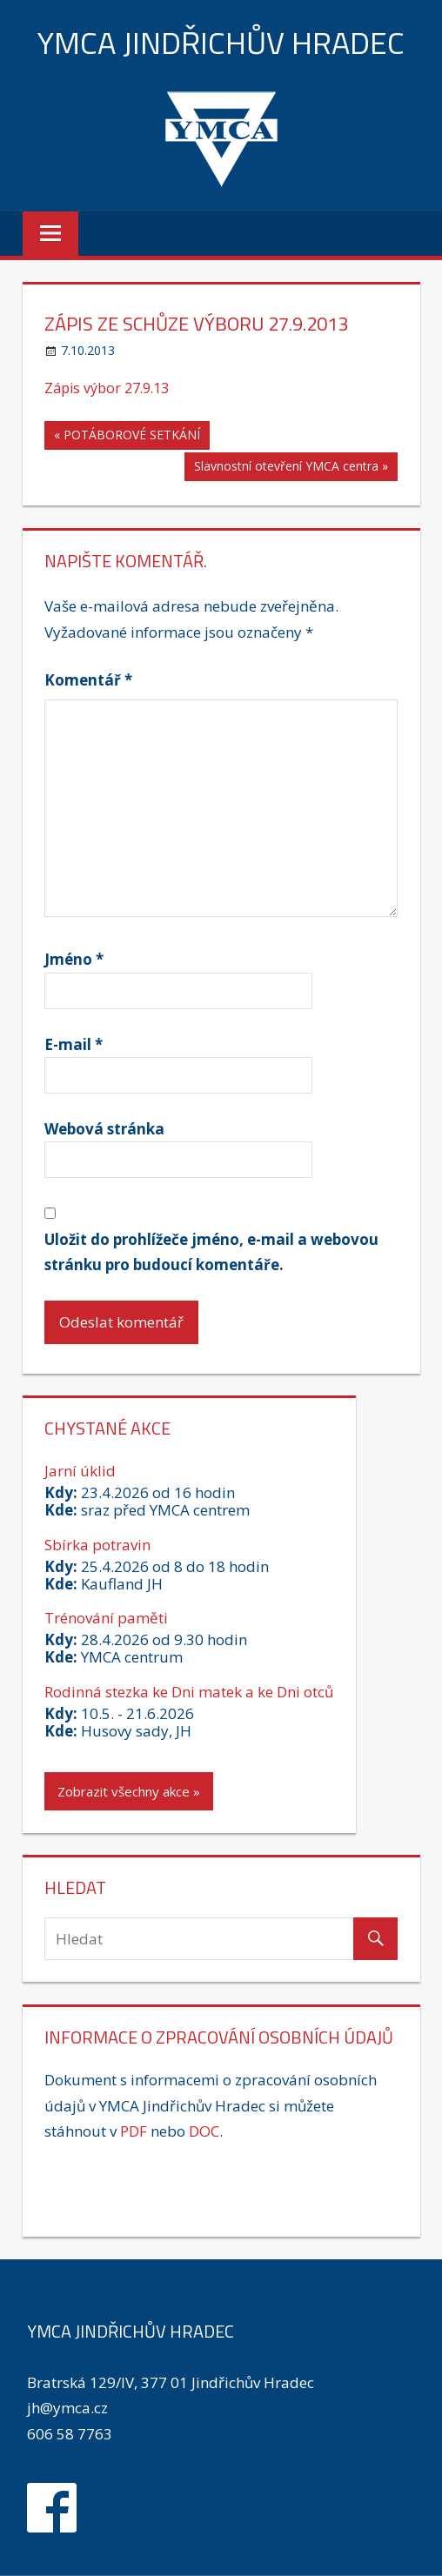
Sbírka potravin (97, 1545)
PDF (133, 2131)
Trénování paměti (106, 1618)
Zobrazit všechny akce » (128, 1791)
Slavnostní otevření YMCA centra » (291, 466)
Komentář (88, 680)
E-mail (73, 1044)
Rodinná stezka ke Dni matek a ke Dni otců (188, 1692)
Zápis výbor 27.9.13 (106, 388)
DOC (204, 2131)
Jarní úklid (80, 1471)
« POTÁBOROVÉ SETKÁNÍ (127, 434)
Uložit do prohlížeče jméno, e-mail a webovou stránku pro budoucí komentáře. (211, 1252)
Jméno (74, 959)
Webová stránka (104, 1129)
